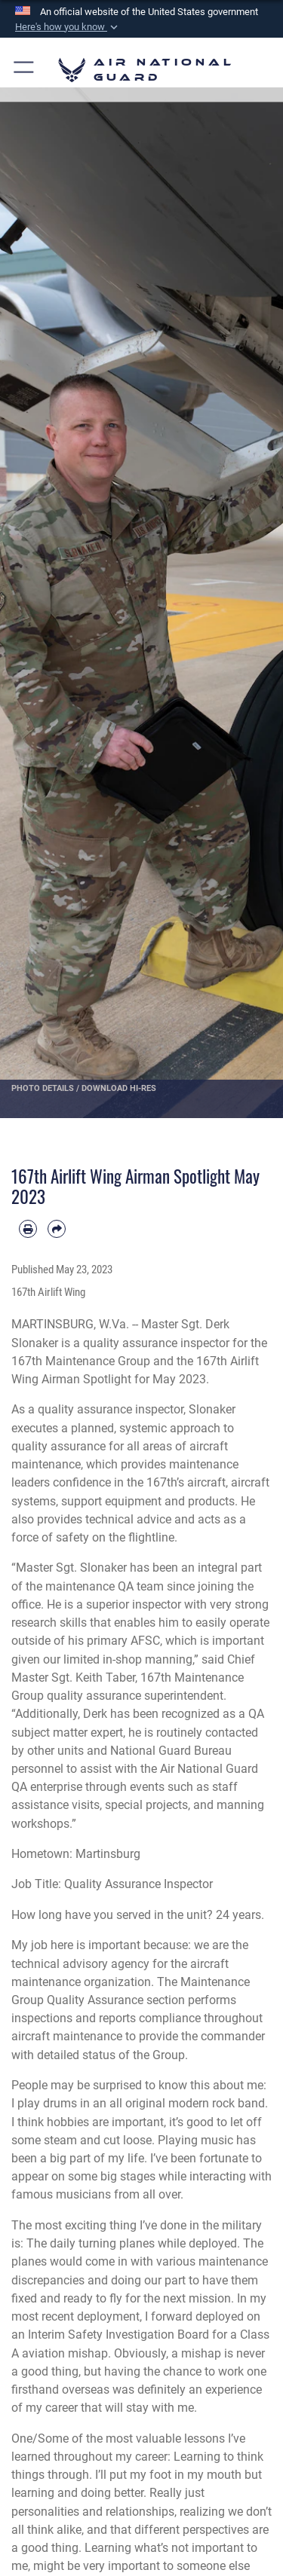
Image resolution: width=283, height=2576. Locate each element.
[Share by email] (57, 1229)
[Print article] (28, 1229)
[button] (68, 27)
